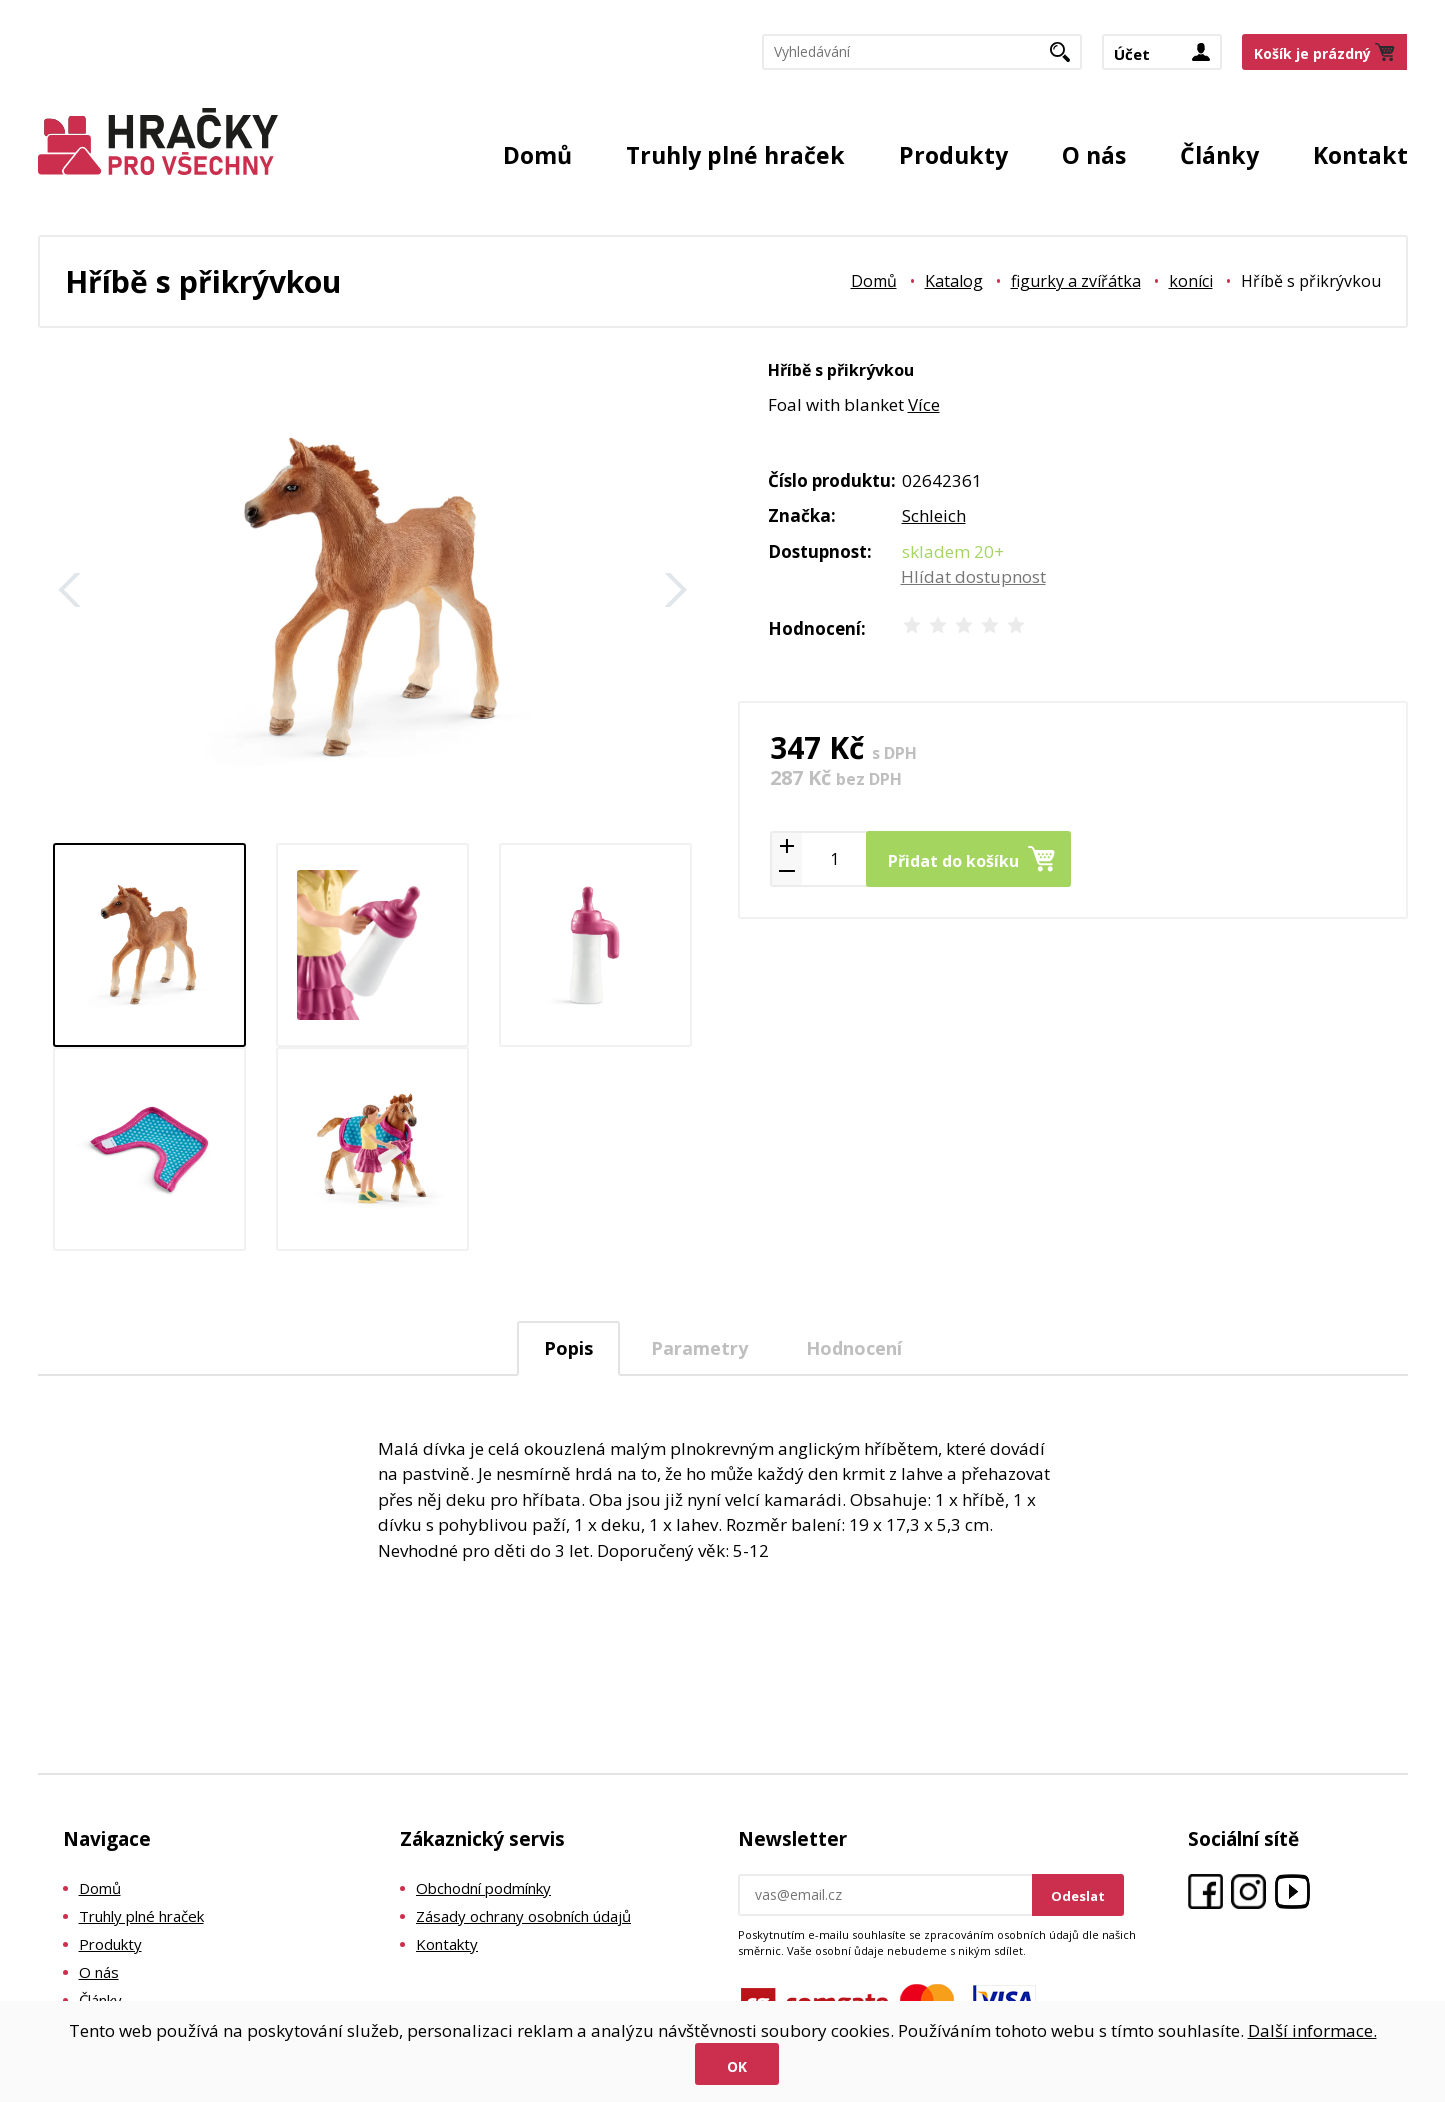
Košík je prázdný (1312, 53)
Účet (1132, 54)
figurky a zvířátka (1076, 281)
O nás (1094, 155)
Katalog (954, 281)
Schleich (934, 515)
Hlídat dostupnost (973, 576)
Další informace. (1312, 2030)
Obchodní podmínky (483, 1888)
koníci (1191, 281)
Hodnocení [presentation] (854, 1348)
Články (1219, 155)
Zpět (70, 590)
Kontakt (1360, 155)
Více (924, 404)
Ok (737, 2066)
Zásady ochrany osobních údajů (523, 1916)
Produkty (953, 155)
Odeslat (1078, 1896)
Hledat (1067, 58)
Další (676, 590)
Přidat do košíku (953, 861)
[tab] (568, 1348)
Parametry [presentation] (699, 1348)
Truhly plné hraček (735, 155)
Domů (537, 155)
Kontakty (447, 1944)
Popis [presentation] (568, 1348)
